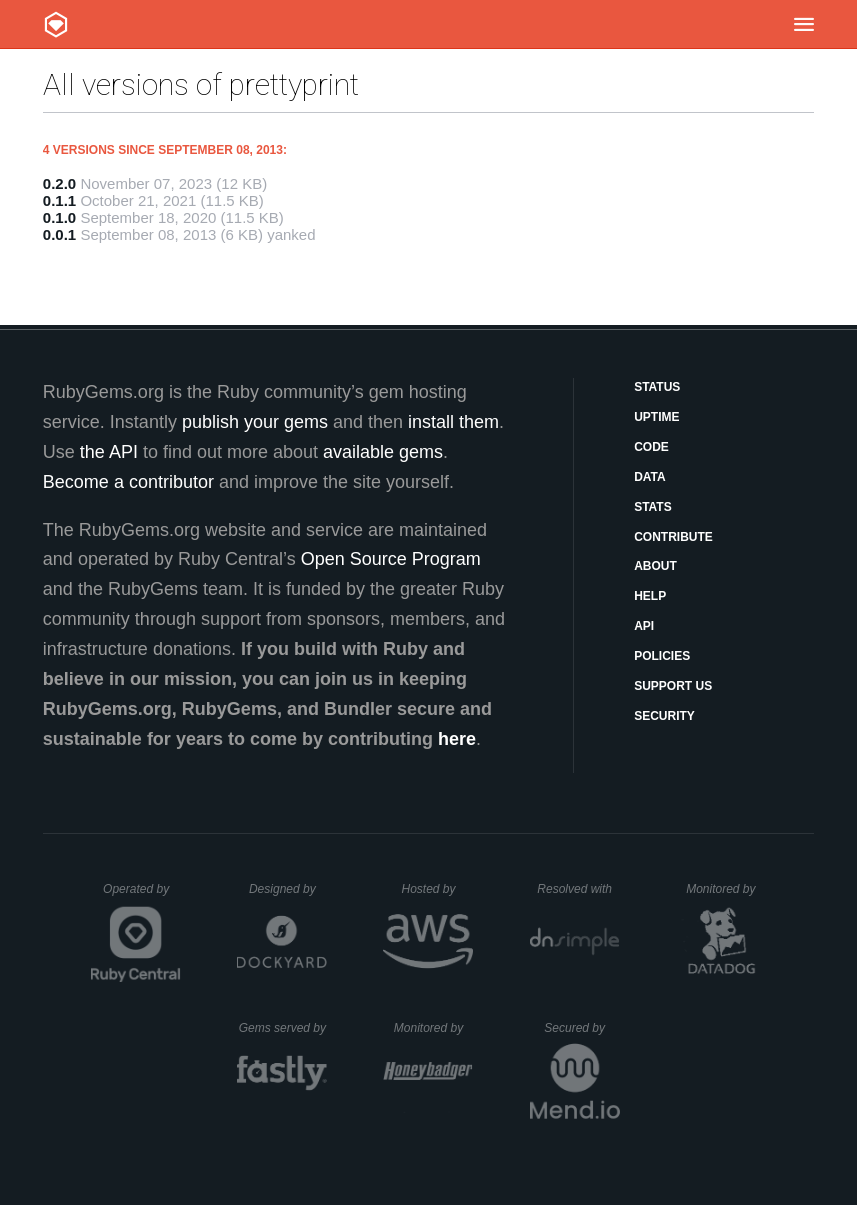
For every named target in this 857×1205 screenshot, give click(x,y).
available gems (383, 452)
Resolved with (578, 889)
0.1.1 (59, 200)
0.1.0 (59, 217)
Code (651, 447)
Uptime (656, 417)
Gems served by (283, 1028)
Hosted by (437, 889)
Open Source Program (391, 559)
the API (109, 452)
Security (664, 716)
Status (657, 387)
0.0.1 (59, 234)
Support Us (673, 686)
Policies (662, 656)
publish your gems (255, 422)
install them (453, 422)
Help (650, 596)
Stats (653, 507)
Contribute (673, 537)
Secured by (581, 1028)
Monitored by (726, 889)
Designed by (288, 889)
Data (650, 477)
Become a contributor (128, 482)
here (457, 739)
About (655, 566)
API (644, 626)
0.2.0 (59, 183)
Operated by (142, 896)
